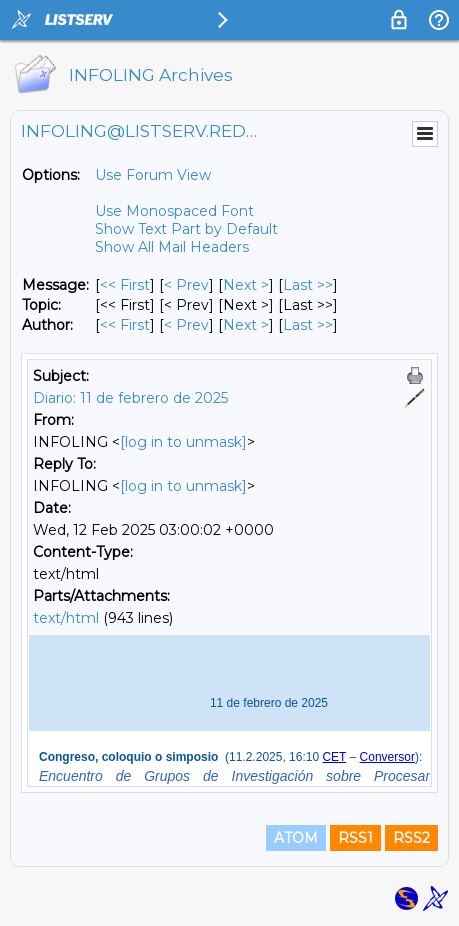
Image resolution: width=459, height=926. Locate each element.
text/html (66, 618)
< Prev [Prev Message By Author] (186, 325)
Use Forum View (153, 175)
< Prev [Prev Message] (186, 285)
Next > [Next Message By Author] (246, 325)
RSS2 (411, 838)
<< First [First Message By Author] (125, 325)
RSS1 (355, 838)
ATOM (296, 838)
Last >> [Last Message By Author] (308, 325)
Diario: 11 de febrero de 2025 (130, 398)
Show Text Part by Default (186, 229)
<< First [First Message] (125, 285)
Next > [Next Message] (246, 285)
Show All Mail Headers (172, 247)
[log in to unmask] (183, 442)
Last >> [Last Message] (308, 285)
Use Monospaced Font (174, 211)
